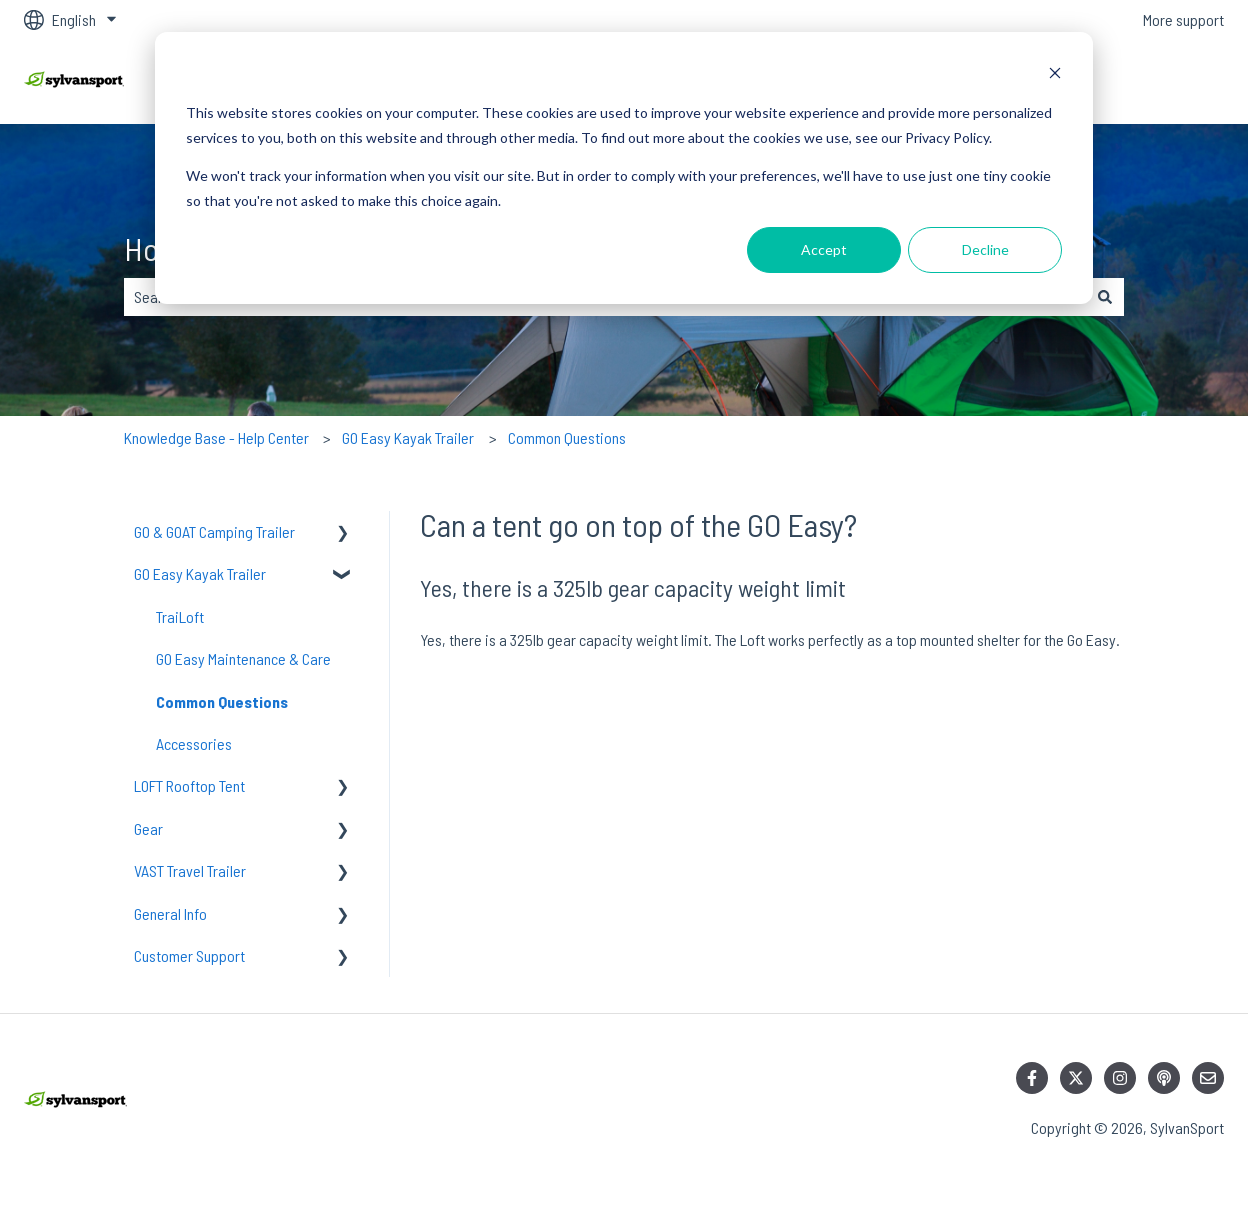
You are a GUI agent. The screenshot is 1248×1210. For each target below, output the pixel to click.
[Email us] (1208, 1078)
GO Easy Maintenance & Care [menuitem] (243, 658)
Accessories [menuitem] (194, 743)
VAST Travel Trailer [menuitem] (190, 870)
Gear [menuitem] (148, 828)
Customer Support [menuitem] (189, 955)
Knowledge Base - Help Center (216, 437)
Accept (824, 249)
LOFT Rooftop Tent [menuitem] (189, 785)
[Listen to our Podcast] (1164, 1078)
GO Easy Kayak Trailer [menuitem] (200, 573)
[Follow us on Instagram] (1120, 1078)
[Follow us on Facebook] (1032, 1078)
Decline (985, 249)
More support (1183, 19)
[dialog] (624, 168)
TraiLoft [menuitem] (180, 616)
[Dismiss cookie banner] (1055, 75)
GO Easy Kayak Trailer (408, 437)
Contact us (1171, 81)
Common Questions (567, 437)
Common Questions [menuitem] (222, 701)
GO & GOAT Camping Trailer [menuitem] (214, 531)
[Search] (1105, 297)
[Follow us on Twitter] (1076, 1078)
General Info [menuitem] (170, 913)
